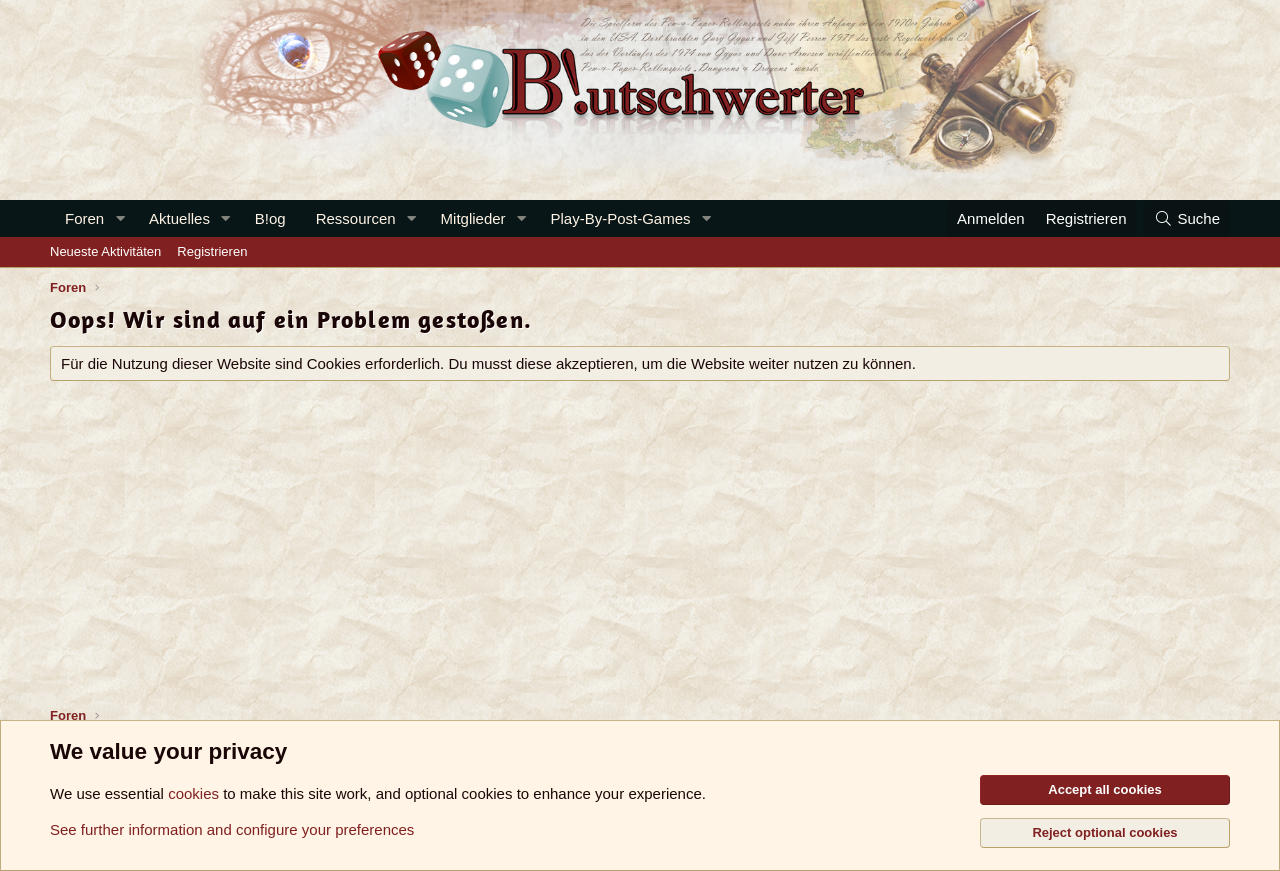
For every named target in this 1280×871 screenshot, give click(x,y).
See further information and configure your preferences (232, 829)
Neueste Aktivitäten (105, 251)
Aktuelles (179, 218)
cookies (193, 793)
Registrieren (212, 251)
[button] (120, 218)
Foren (84, 218)
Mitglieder (473, 218)
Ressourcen (356, 218)
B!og (270, 218)
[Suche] (1187, 218)
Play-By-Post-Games (621, 218)
